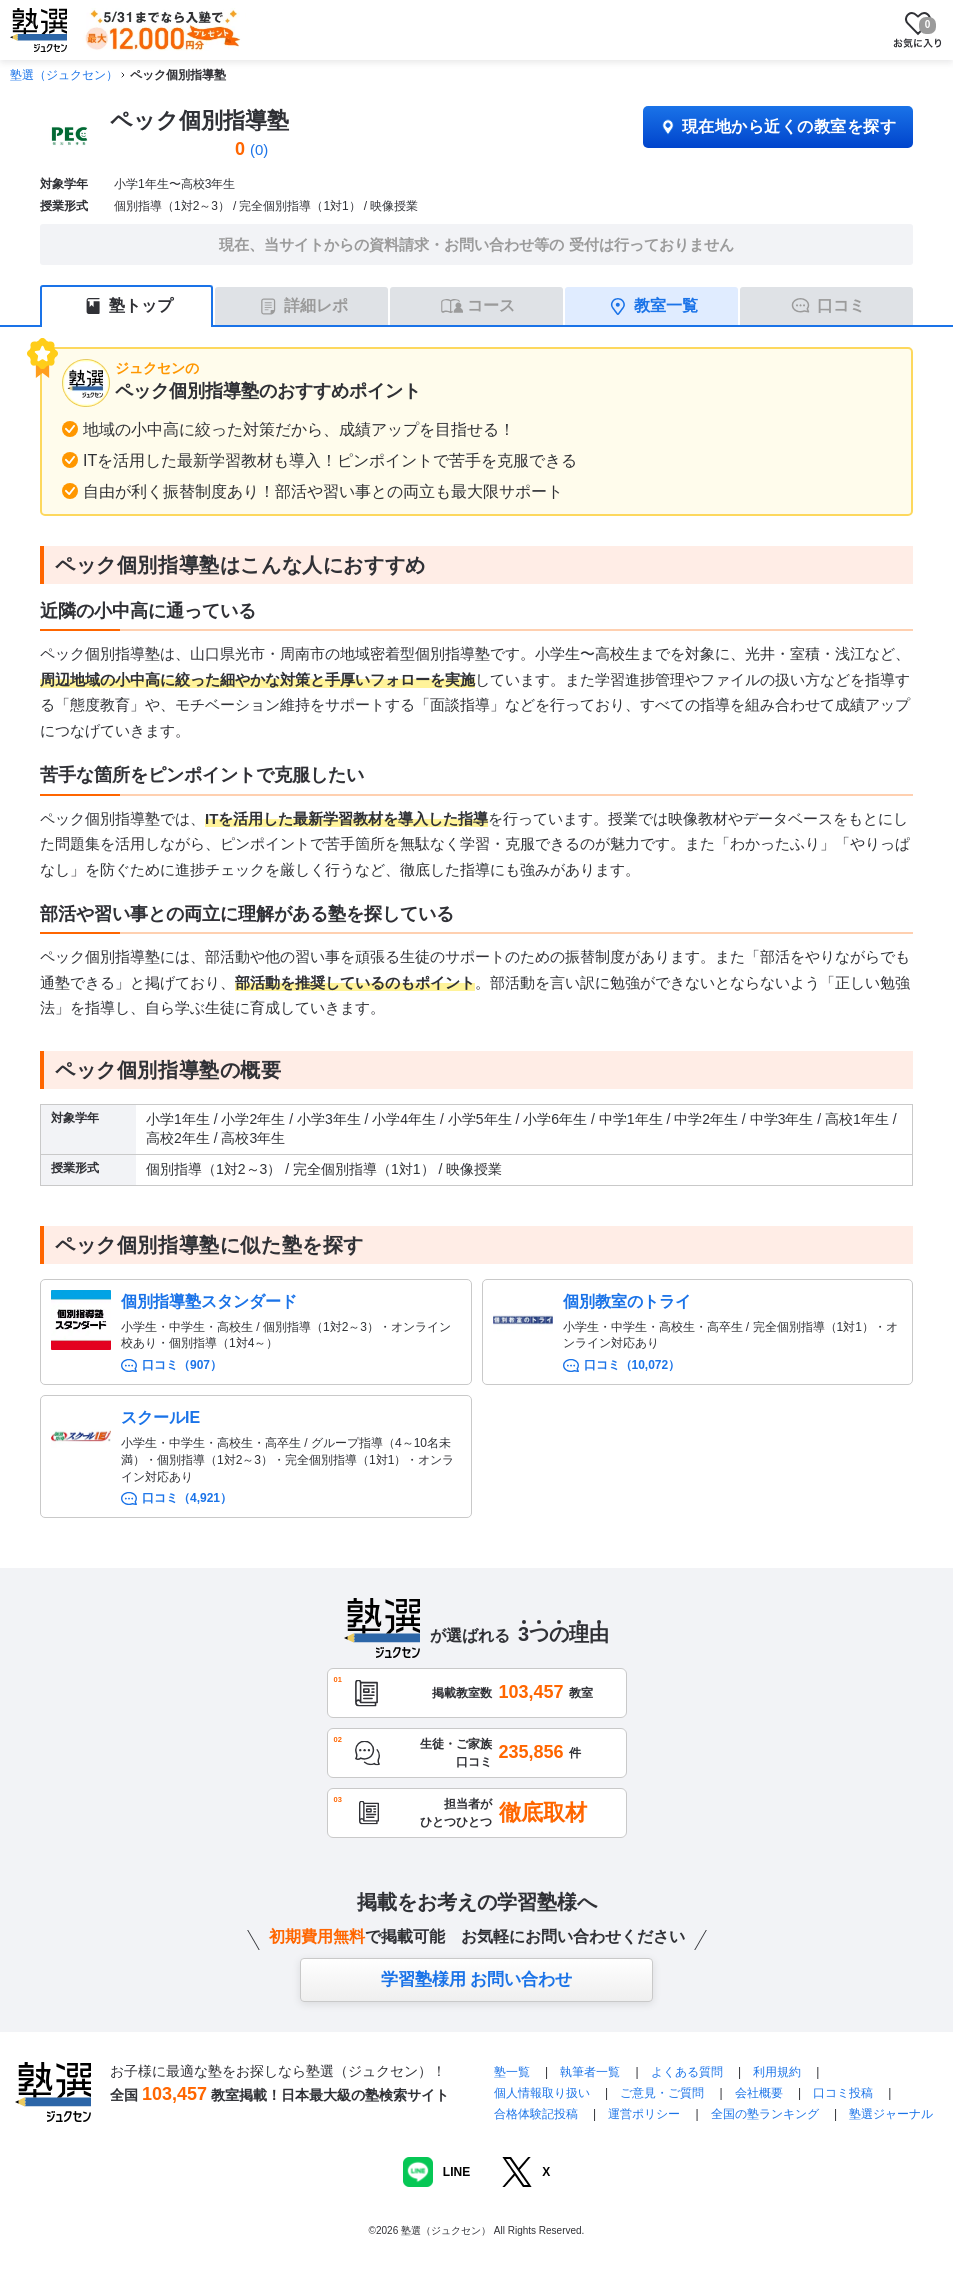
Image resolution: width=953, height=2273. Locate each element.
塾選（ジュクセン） (64, 75)
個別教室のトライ (627, 1301)
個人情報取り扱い (542, 2093)
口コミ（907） (182, 1365)
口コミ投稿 (843, 2093)
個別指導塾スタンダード (209, 1301)
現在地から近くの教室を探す (778, 126)
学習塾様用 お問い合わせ (477, 1979)
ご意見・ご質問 (662, 2093)
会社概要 (759, 2093)
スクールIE (160, 1417)
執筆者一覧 (590, 2072)
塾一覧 (512, 2072)
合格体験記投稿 (536, 2114)
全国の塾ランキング (765, 2114)
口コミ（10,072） (632, 1365)
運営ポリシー (644, 2114)
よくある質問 (688, 2072)
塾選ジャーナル (891, 2114)
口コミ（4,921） (187, 1498)
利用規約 (777, 2072)
